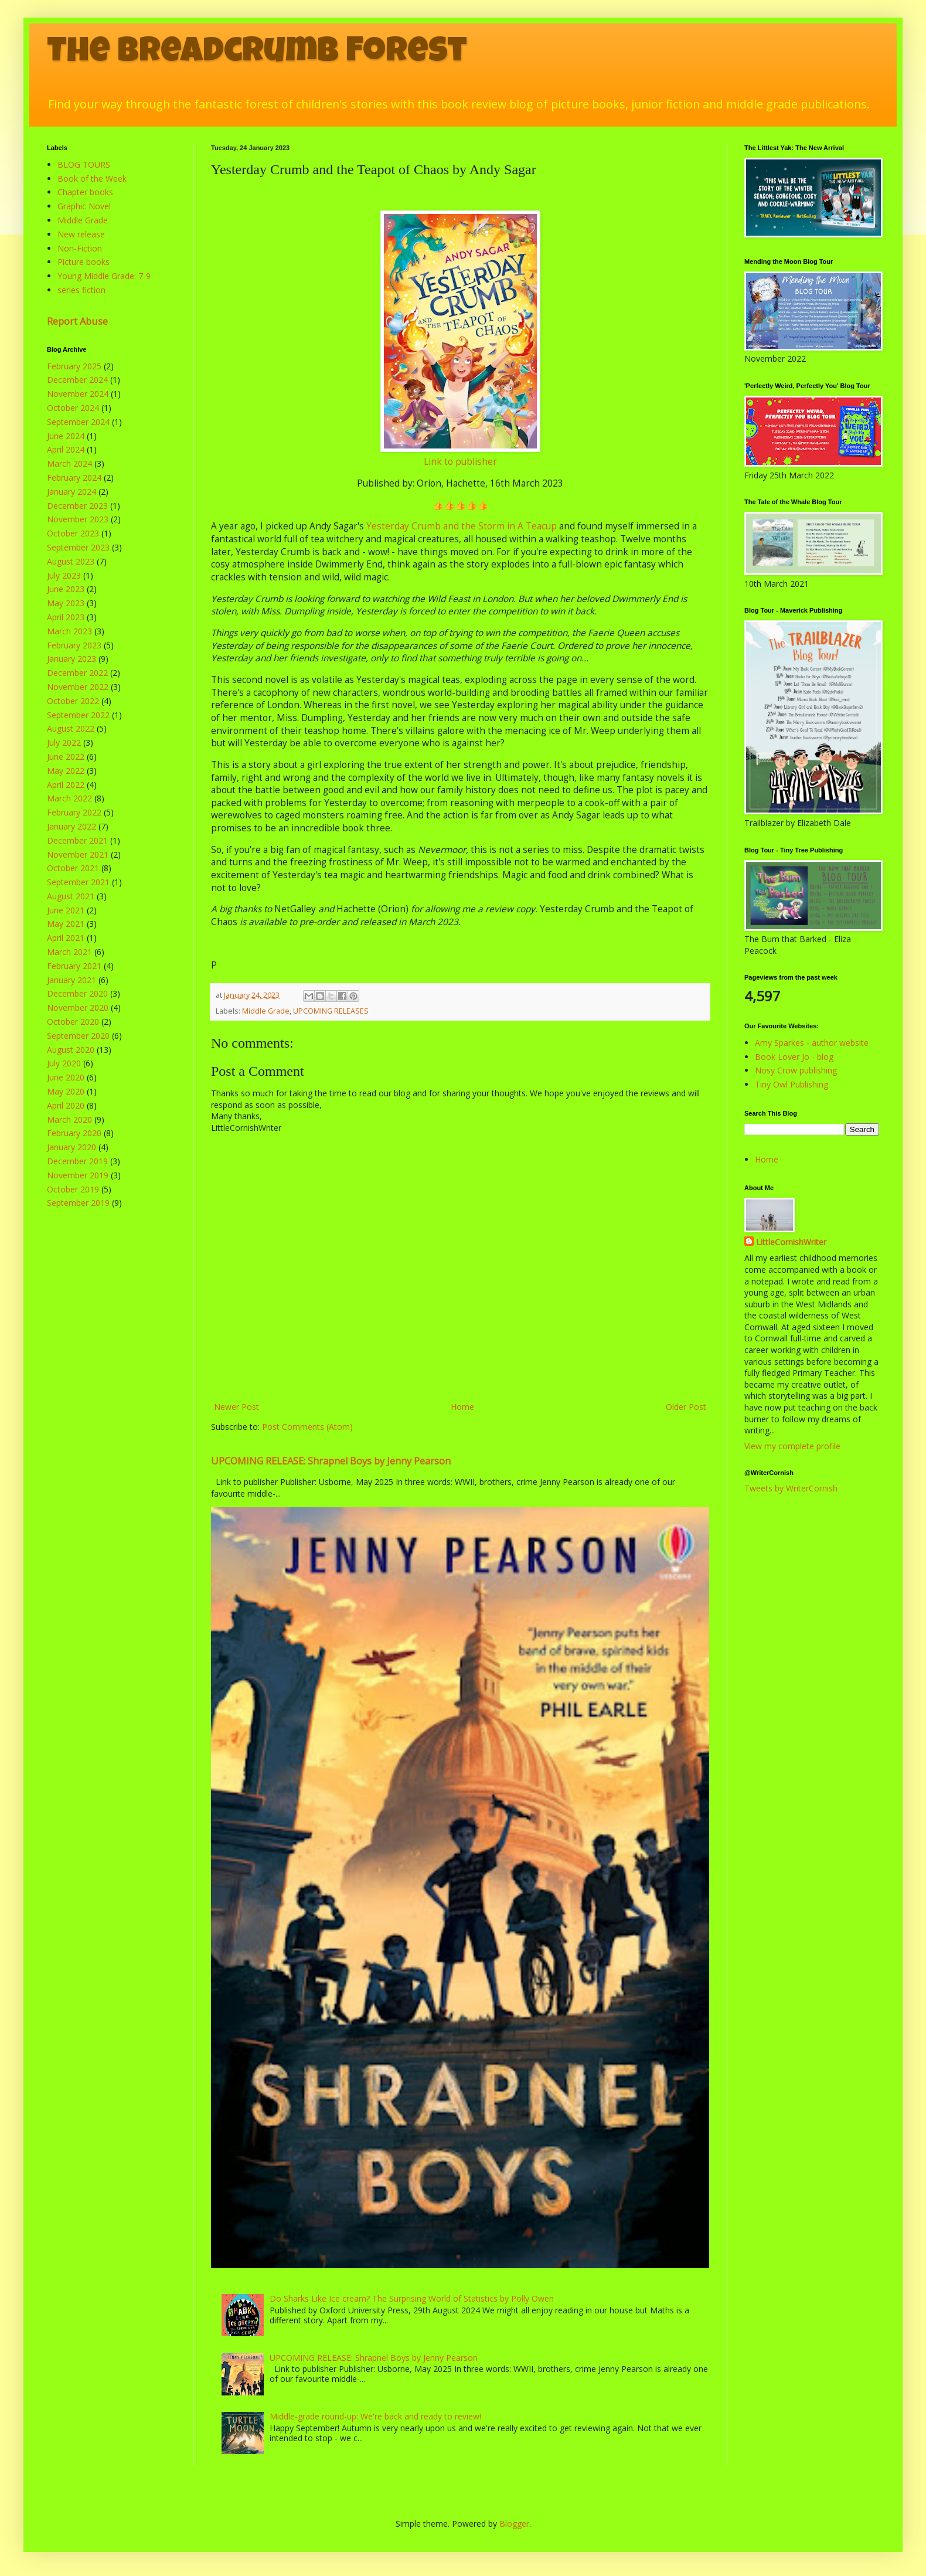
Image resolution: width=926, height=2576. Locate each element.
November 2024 (77, 393)
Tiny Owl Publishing (791, 1084)
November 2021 (77, 854)
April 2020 (65, 1105)
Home (462, 1406)
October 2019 (73, 1189)
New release (81, 234)
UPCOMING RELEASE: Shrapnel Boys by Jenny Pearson (331, 1460)
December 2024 (77, 379)
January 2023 (71, 658)
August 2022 (70, 728)
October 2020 (73, 1021)
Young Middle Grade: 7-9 (104, 275)
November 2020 (77, 1007)
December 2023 (77, 505)
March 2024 (69, 463)
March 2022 (69, 798)
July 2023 (64, 575)
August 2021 (70, 896)
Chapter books (85, 192)
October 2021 (73, 868)
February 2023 (74, 645)
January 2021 (71, 979)
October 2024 (73, 407)
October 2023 (73, 533)
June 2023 (65, 588)
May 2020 (65, 1091)
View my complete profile (792, 1446)
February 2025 (74, 366)
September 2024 (78, 421)
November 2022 (77, 686)
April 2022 (65, 784)
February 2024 (74, 477)
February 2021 (74, 965)
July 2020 (64, 1063)
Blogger (514, 2523)
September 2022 (78, 715)
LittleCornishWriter (791, 1242)
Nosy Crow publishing (796, 1070)
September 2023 (78, 547)
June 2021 (65, 910)
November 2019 (77, 1175)
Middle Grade (266, 1011)
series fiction (81, 289)
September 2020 (78, 1035)
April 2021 (65, 937)
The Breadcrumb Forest (257, 54)
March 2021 (69, 951)
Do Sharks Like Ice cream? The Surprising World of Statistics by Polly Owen (412, 2298)
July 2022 (64, 742)
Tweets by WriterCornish (791, 1488)
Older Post (686, 1406)
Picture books (83, 261)
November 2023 (77, 519)
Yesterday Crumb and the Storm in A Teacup (461, 526)
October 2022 (73, 700)
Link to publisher (460, 462)
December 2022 (77, 672)
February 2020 (74, 1133)
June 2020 (65, 1077)
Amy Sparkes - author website (812, 1042)
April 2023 (65, 617)
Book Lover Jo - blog (794, 1056)
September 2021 (78, 882)
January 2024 (71, 491)
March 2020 (69, 1119)
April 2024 (65, 449)
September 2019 (78, 1202)
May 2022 (65, 770)
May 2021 (65, 923)
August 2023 (70, 561)
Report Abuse (77, 321)
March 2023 (69, 631)
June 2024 (65, 435)
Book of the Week (92, 178)
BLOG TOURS (83, 164)
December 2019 (77, 1161)
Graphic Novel (84, 206)
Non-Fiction (79, 248)
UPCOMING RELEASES (331, 1011)
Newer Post (236, 1406)
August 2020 (70, 1049)
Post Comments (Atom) (307, 1426)
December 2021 (77, 840)
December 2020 (77, 993)
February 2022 (74, 812)
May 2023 (65, 603)
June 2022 (65, 756)
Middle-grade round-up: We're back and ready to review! (375, 2416)
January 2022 (71, 826)
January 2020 (71, 1147)
